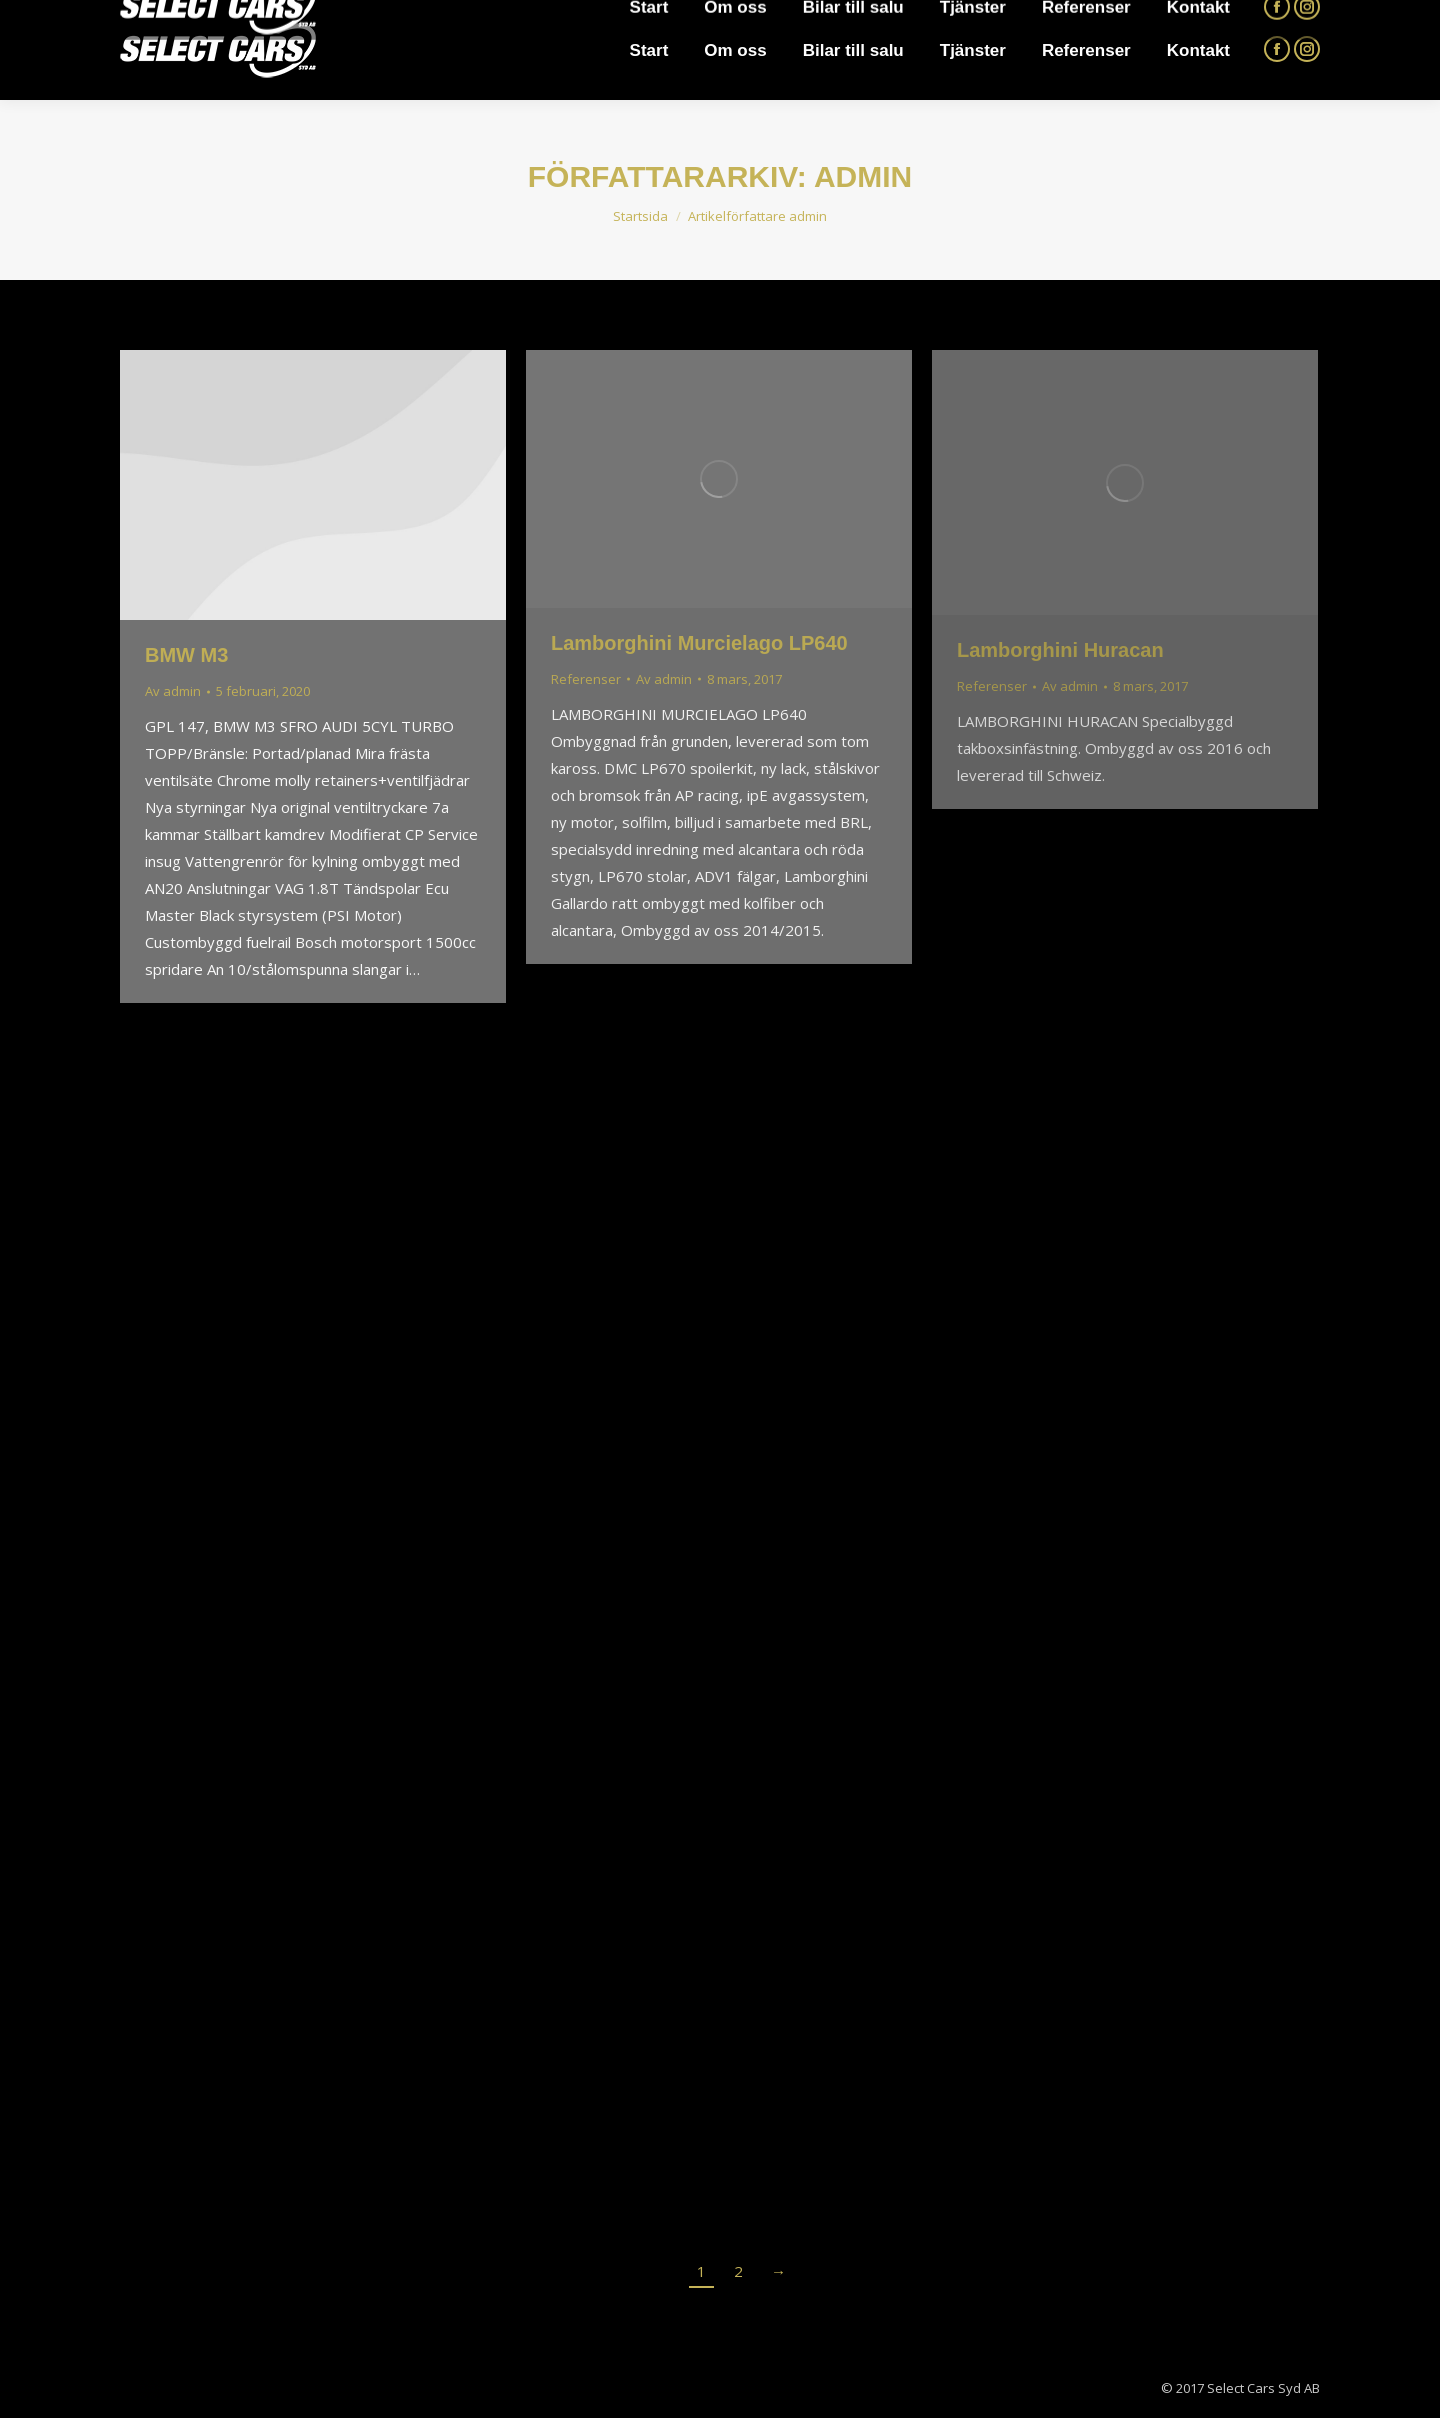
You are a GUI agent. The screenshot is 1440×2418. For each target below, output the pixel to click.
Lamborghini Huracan (1060, 650)
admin (863, 176)
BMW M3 (186, 655)
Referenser (586, 679)
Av (173, 691)
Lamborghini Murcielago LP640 (699, 643)
